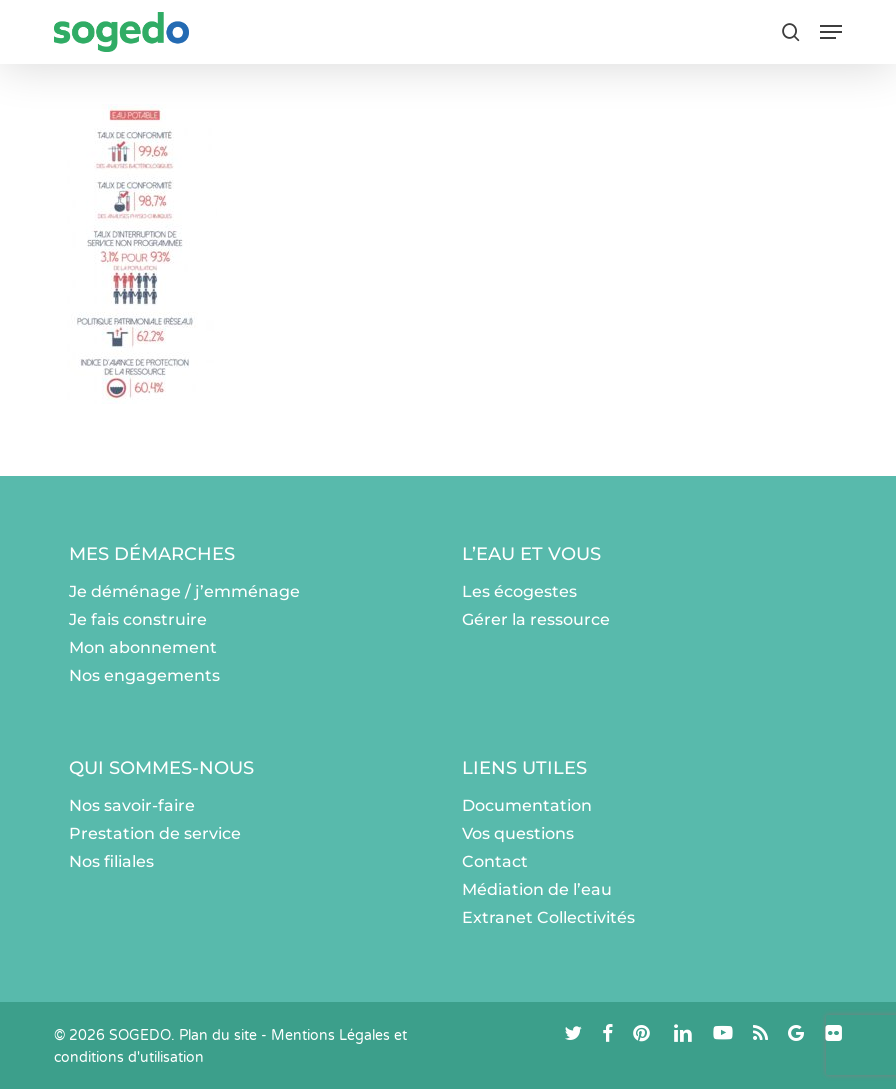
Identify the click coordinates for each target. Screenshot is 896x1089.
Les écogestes (519, 591)
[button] (831, 32)
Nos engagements (144, 675)
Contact (495, 861)
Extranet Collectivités (548, 917)
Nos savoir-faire (132, 805)
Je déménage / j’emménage (184, 591)
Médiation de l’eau (537, 889)
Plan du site (218, 1035)
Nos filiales (111, 861)
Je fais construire (138, 619)
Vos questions (518, 833)
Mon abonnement (143, 647)
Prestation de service (155, 833)
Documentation (527, 805)
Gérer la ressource (536, 619)
